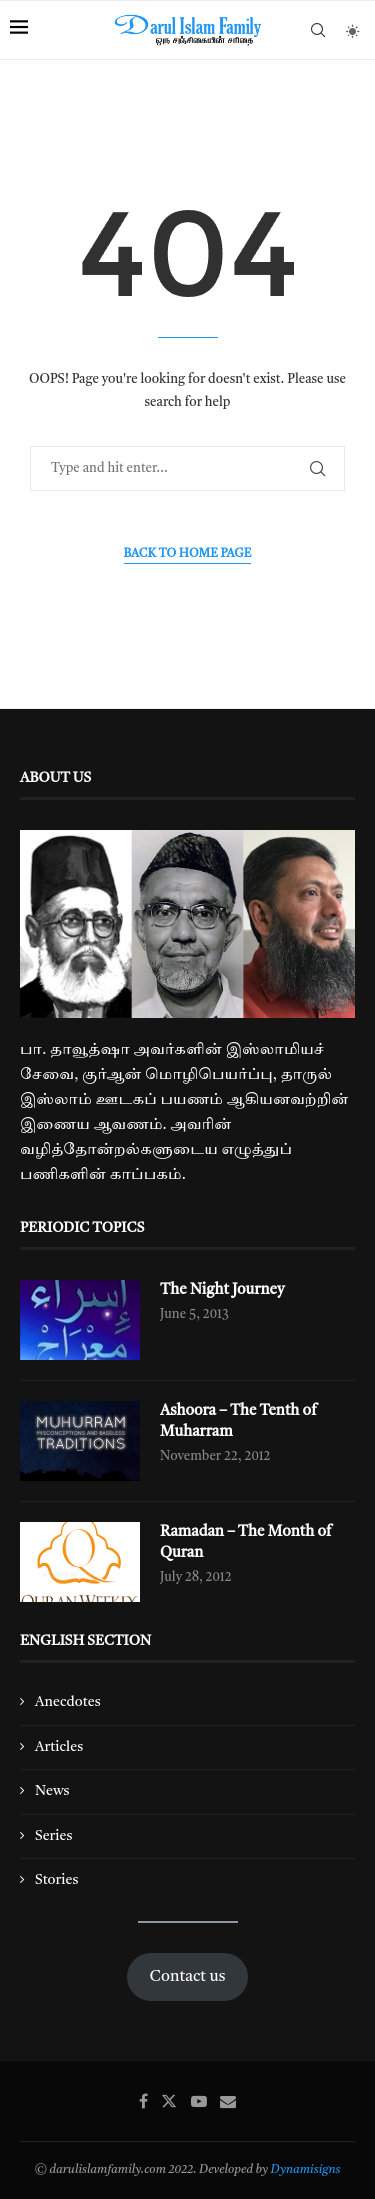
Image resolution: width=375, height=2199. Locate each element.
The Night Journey (222, 1290)
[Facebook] (143, 2101)
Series (53, 1836)
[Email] (228, 2101)
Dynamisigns (306, 2170)
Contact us (188, 1977)
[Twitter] (169, 2101)
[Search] (318, 30)
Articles (59, 1747)
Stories (56, 1880)
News (52, 1791)
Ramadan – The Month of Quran (246, 1543)
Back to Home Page (188, 554)
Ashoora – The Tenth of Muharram (238, 1422)
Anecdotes (68, 1702)
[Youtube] (199, 2101)
